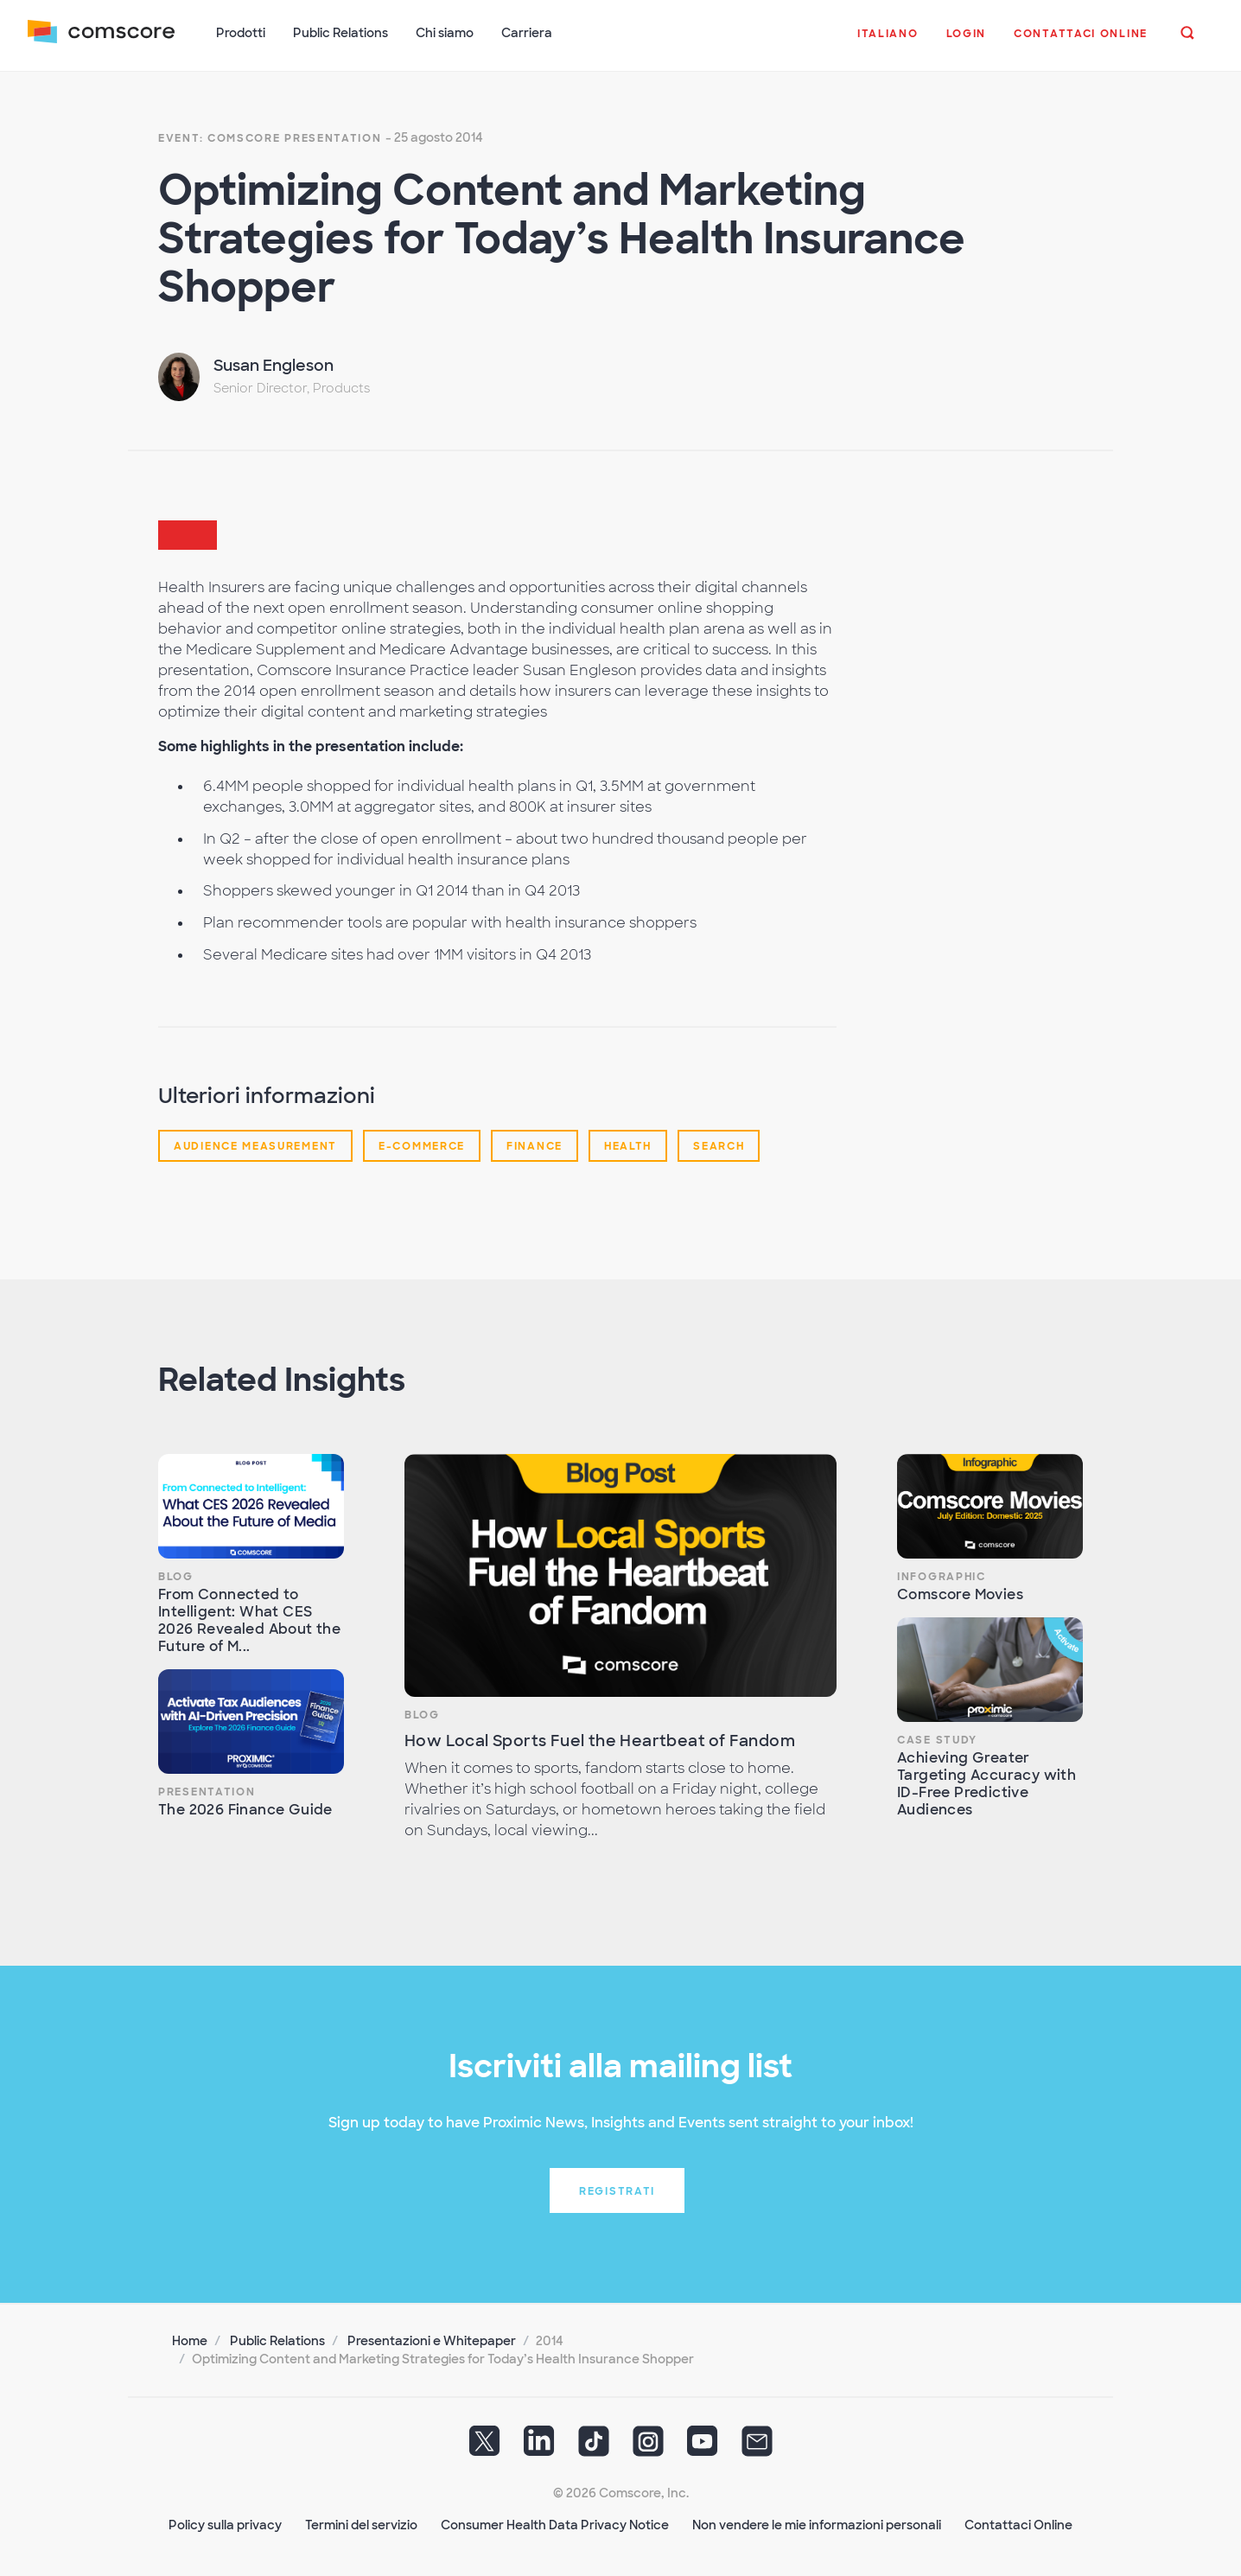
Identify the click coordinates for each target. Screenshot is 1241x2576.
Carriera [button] (526, 33)
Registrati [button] (617, 2191)
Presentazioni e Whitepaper (431, 2341)
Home (189, 2341)
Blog (176, 1577)
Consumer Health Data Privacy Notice (555, 2525)
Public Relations (277, 2341)
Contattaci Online (1018, 2525)
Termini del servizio (361, 2525)
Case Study (937, 1740)
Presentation (206, 1792)
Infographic (941, 1577)
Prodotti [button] (240, 33)
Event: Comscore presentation (270, 138)
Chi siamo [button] (445, 33)
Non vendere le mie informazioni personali (816, 2525)
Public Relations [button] (340, 33)
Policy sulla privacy (225, 2525)
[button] (887, 42)
